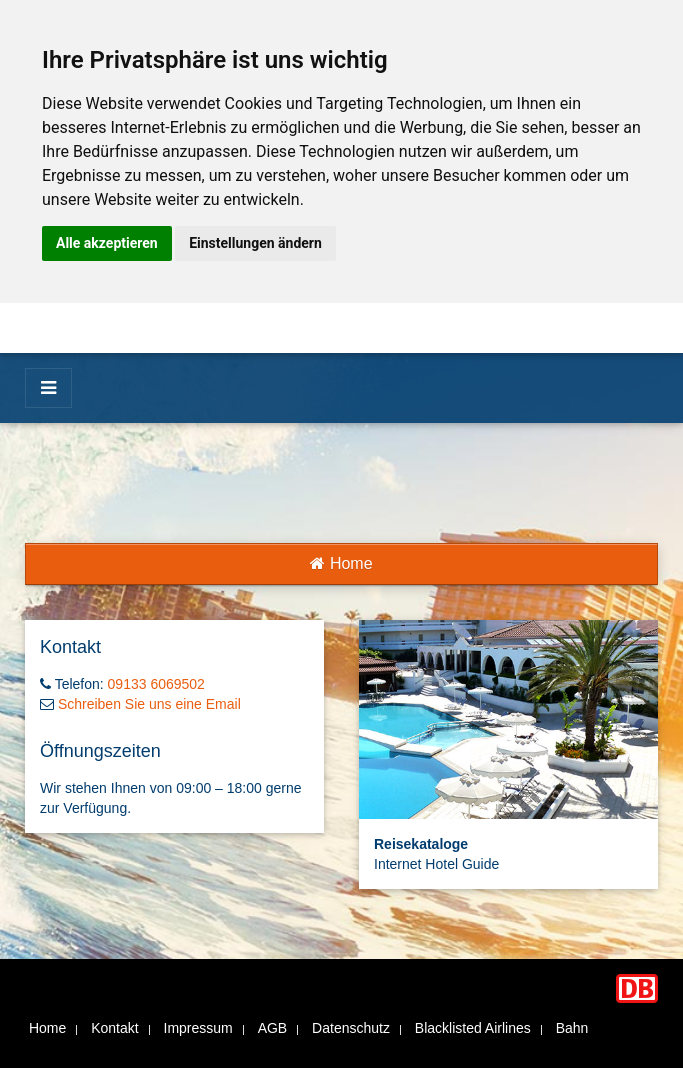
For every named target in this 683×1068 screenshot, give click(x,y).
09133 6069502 (156, 684)
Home (341, 563)
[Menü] (48, 388)
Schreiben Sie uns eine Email (149, 704)
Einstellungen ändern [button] (255, 243)
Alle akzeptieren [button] (107, 243)
